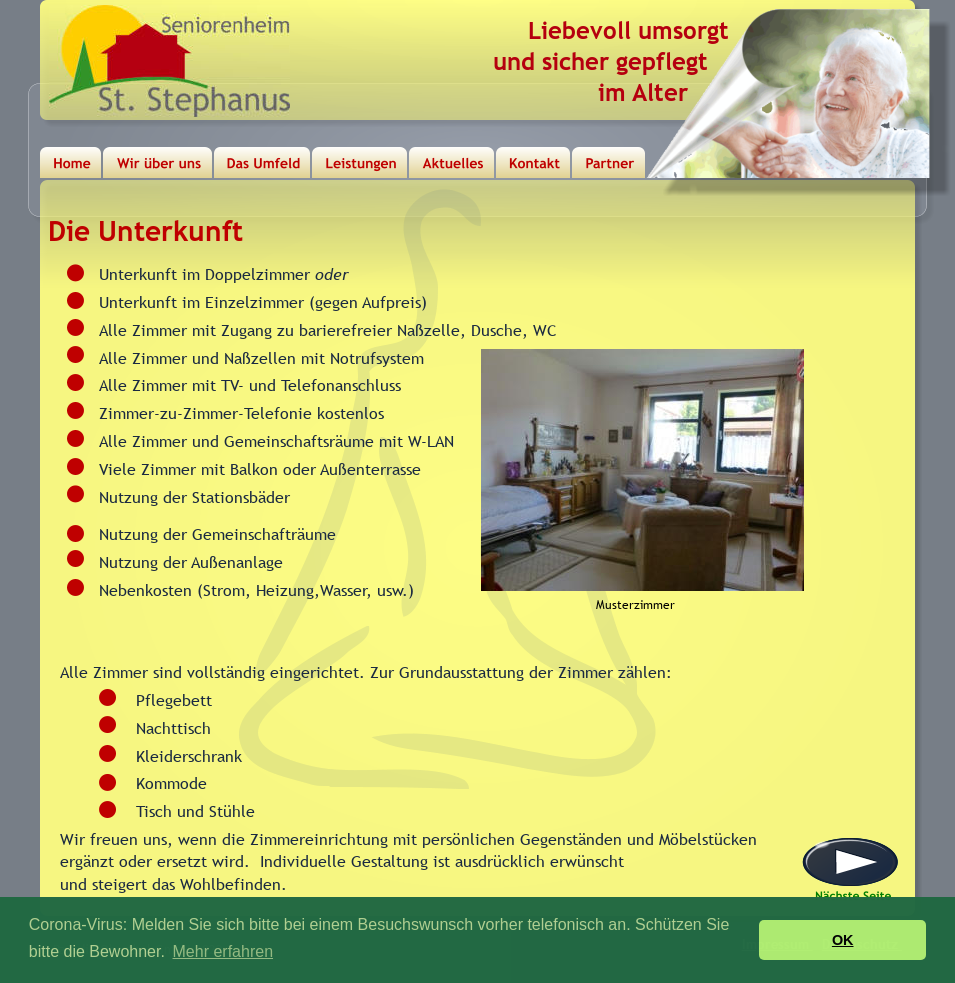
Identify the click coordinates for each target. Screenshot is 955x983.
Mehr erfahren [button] (223, 951)
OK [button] (843, 940)
